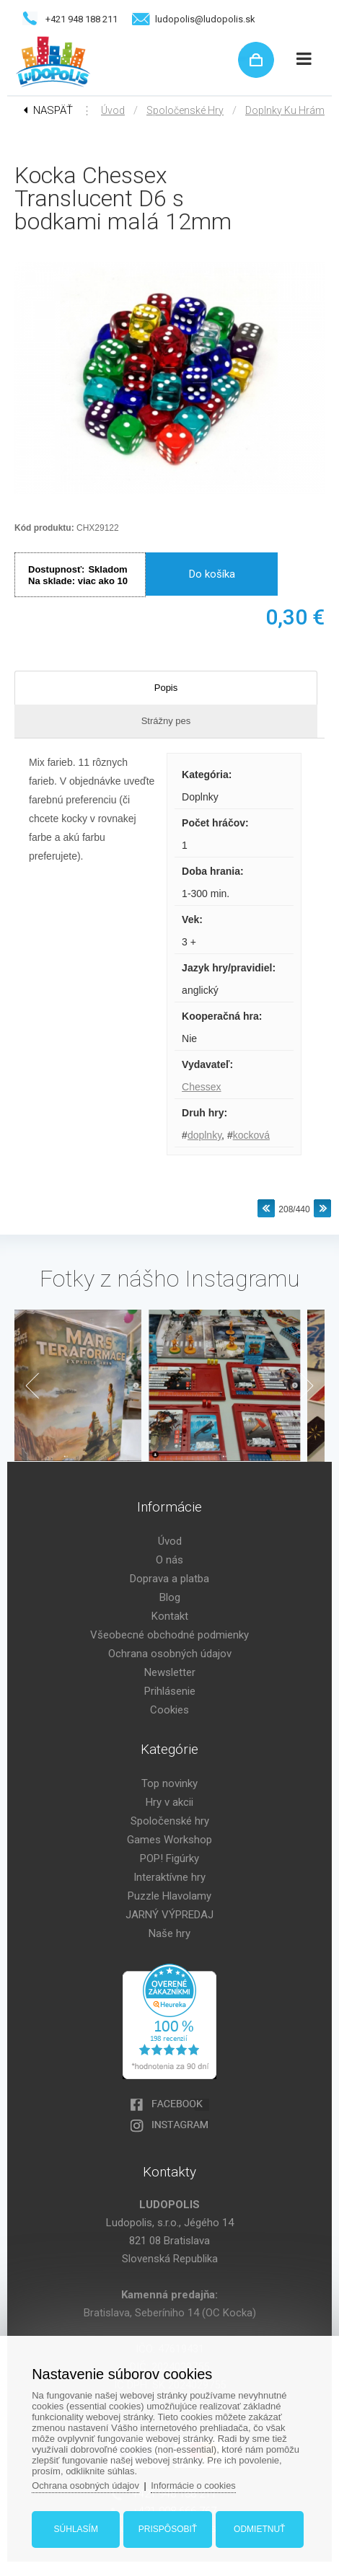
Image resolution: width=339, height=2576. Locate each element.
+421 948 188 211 (81, 19)
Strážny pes (166, 720)
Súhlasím (77, 2528)
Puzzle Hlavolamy (169, 1895)
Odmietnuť (257, 2528)
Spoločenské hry (185, 110)
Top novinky (169, 1783)
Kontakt (169, 1616)
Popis (166, 687)
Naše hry (169, 1933)
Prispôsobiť (167, 2528)
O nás (169, 1559)
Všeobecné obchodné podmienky (169, 1634)
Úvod (113, 110)
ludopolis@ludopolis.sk (205, 19)
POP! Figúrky (169, 1858)
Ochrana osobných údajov (170, 1653)
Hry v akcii (169, 1802)
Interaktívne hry (169, 1877)
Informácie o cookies (198, 2484)
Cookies (169, 1709)
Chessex (201, 1087)
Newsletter (169, 1672)
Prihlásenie (169, 1691)
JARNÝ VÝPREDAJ (169, 1914)
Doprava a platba (169, 1578)
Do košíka (212, 574)
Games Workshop (169, 1839)
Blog (169, 1597)
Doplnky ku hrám (285, 110)
